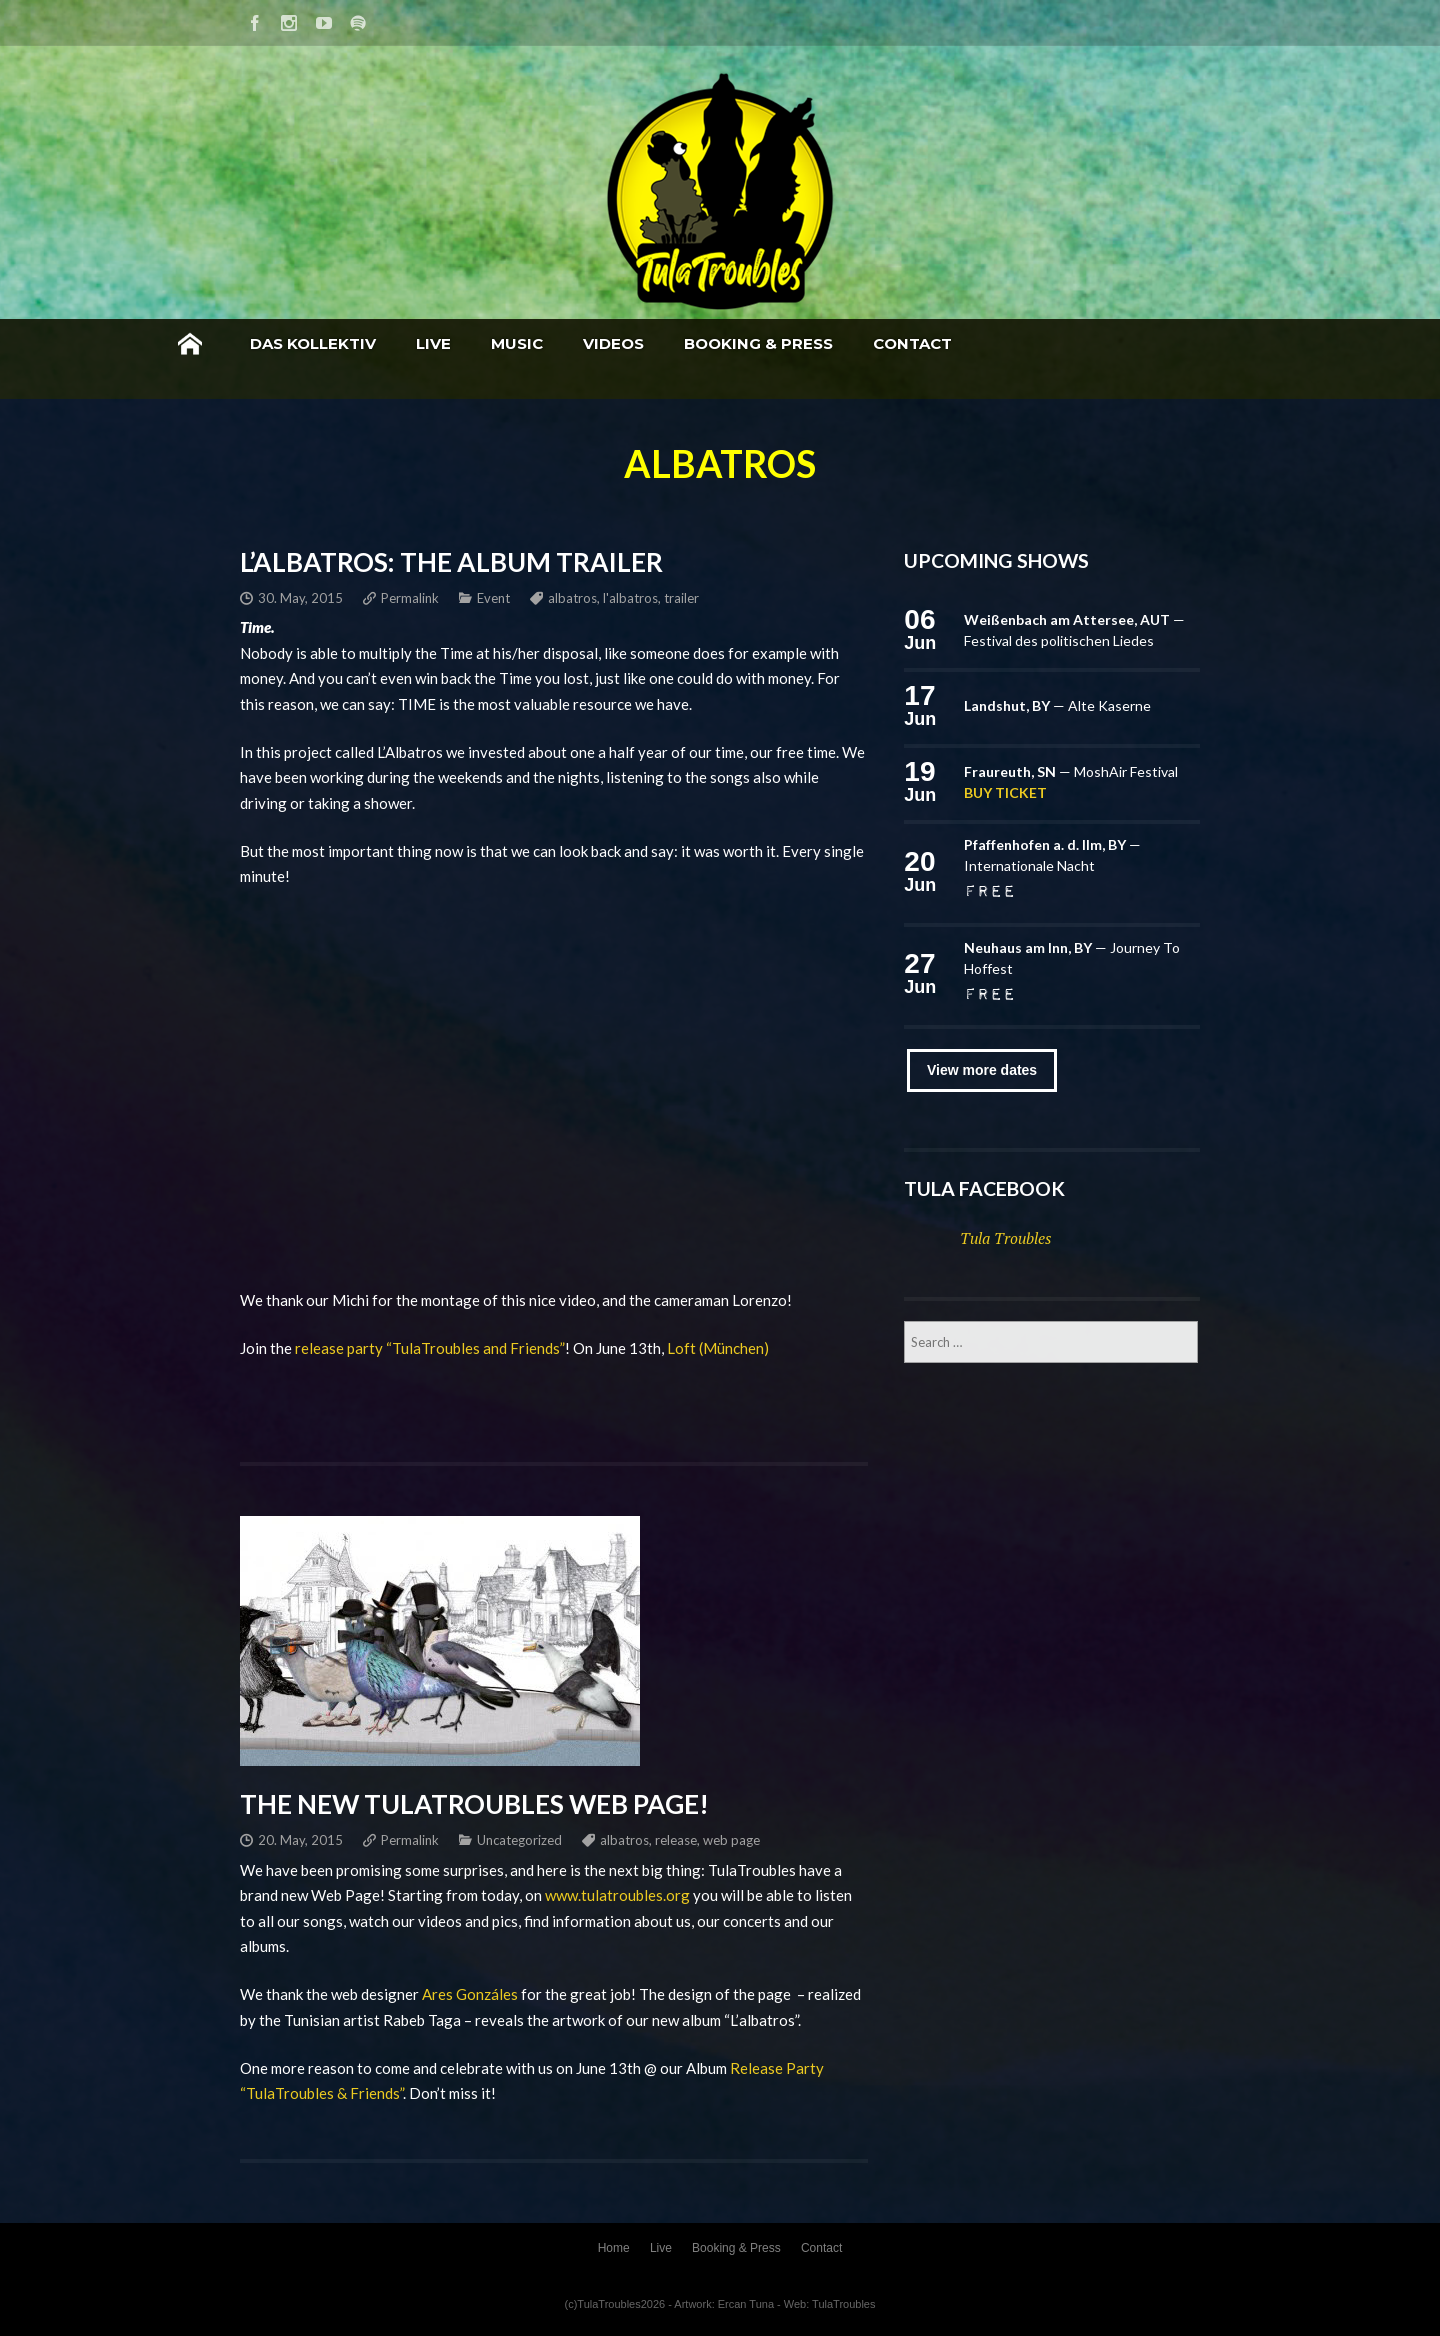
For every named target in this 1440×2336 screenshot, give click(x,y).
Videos (772, 343)
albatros (572, 598)
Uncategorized (519, 1840)
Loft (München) (718, 1348)
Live (592, 343)
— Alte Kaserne (1057, 705)
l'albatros (630, 598)
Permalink (410, 598)
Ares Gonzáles (470, 1994)
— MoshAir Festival (1071, 771)
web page (731, 1840)
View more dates (982, 1070)
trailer (681, 598)
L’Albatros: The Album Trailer (451, 562)
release (676, 1840)
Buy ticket (1005, 792)
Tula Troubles (1006, 1238)
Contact (1071, 343)
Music (676, 343)
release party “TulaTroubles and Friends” (430, 1348)
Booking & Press (917, 343)
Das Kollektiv (472, 343)
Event (493, 598)
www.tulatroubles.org (617, 1895)
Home (349, 344)
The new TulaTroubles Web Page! (474, 1804)
